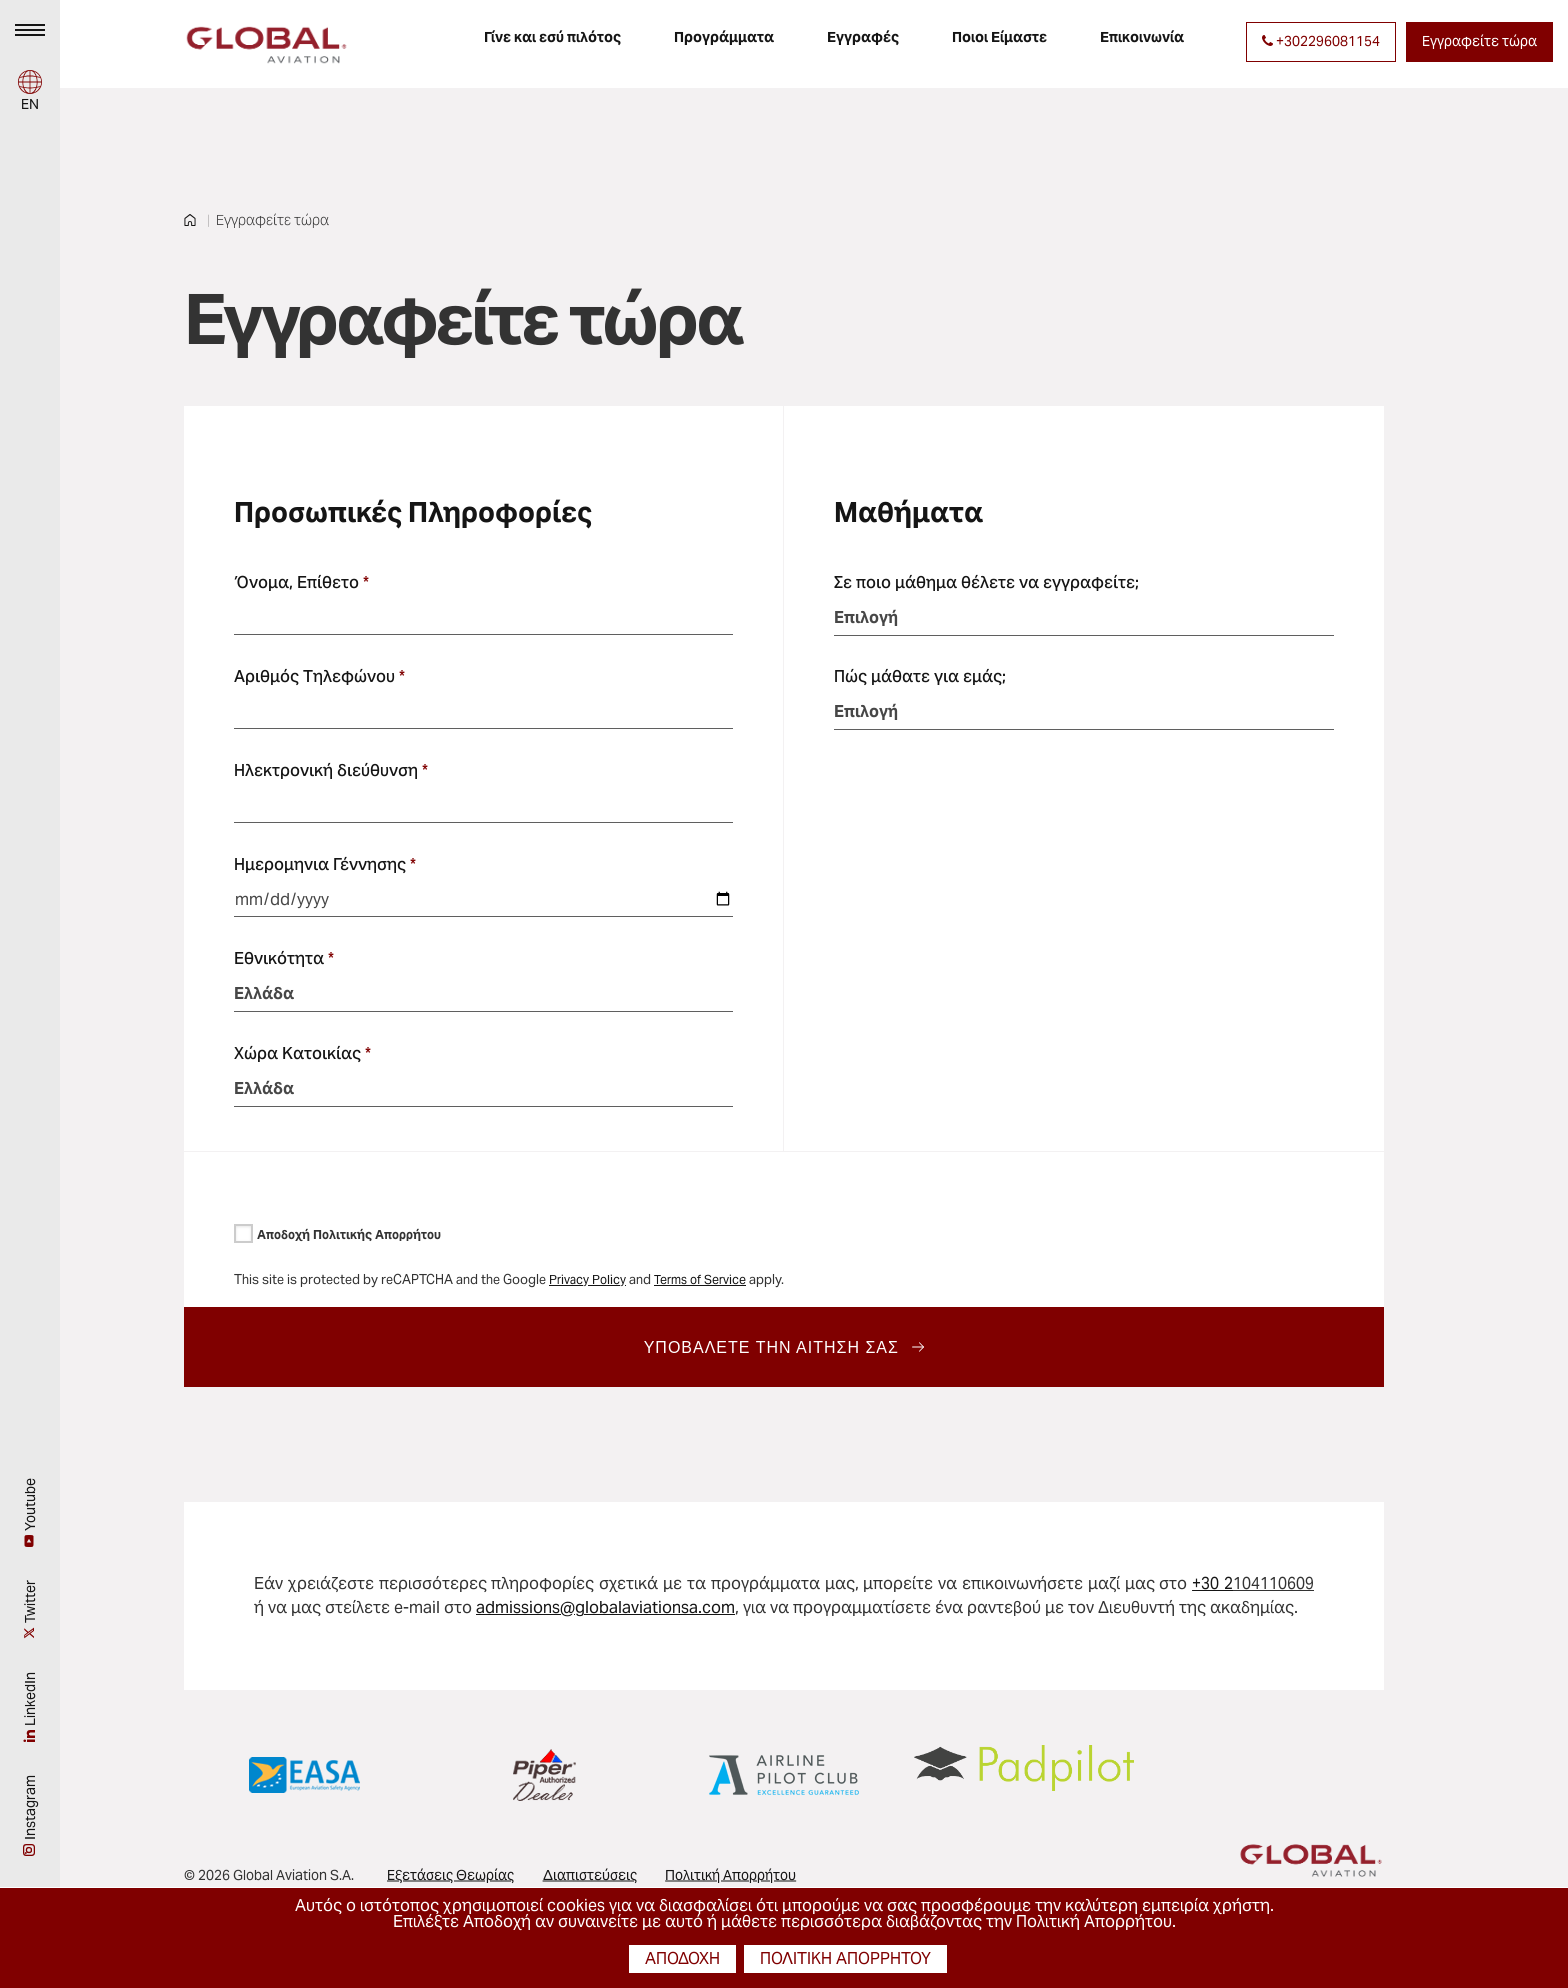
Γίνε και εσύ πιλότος (552, 37)
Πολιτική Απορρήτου (739, 1874)
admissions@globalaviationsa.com (605, 1607)
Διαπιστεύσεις (594, 1874)
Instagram (30, 1815)
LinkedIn (30, 1707)
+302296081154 (1321, 41)
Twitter (30, 1609)
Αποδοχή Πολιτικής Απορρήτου (349, 1234)
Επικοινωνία (1142, 37)
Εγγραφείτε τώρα (1479, 41)
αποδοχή (682, 1958)
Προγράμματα (724, 37)
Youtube (30, 1512)
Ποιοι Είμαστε (999, 37)
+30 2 (1212, 1583)
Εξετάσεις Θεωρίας (450, 1874)
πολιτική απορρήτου (845, 1958)
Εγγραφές (863, 37)
